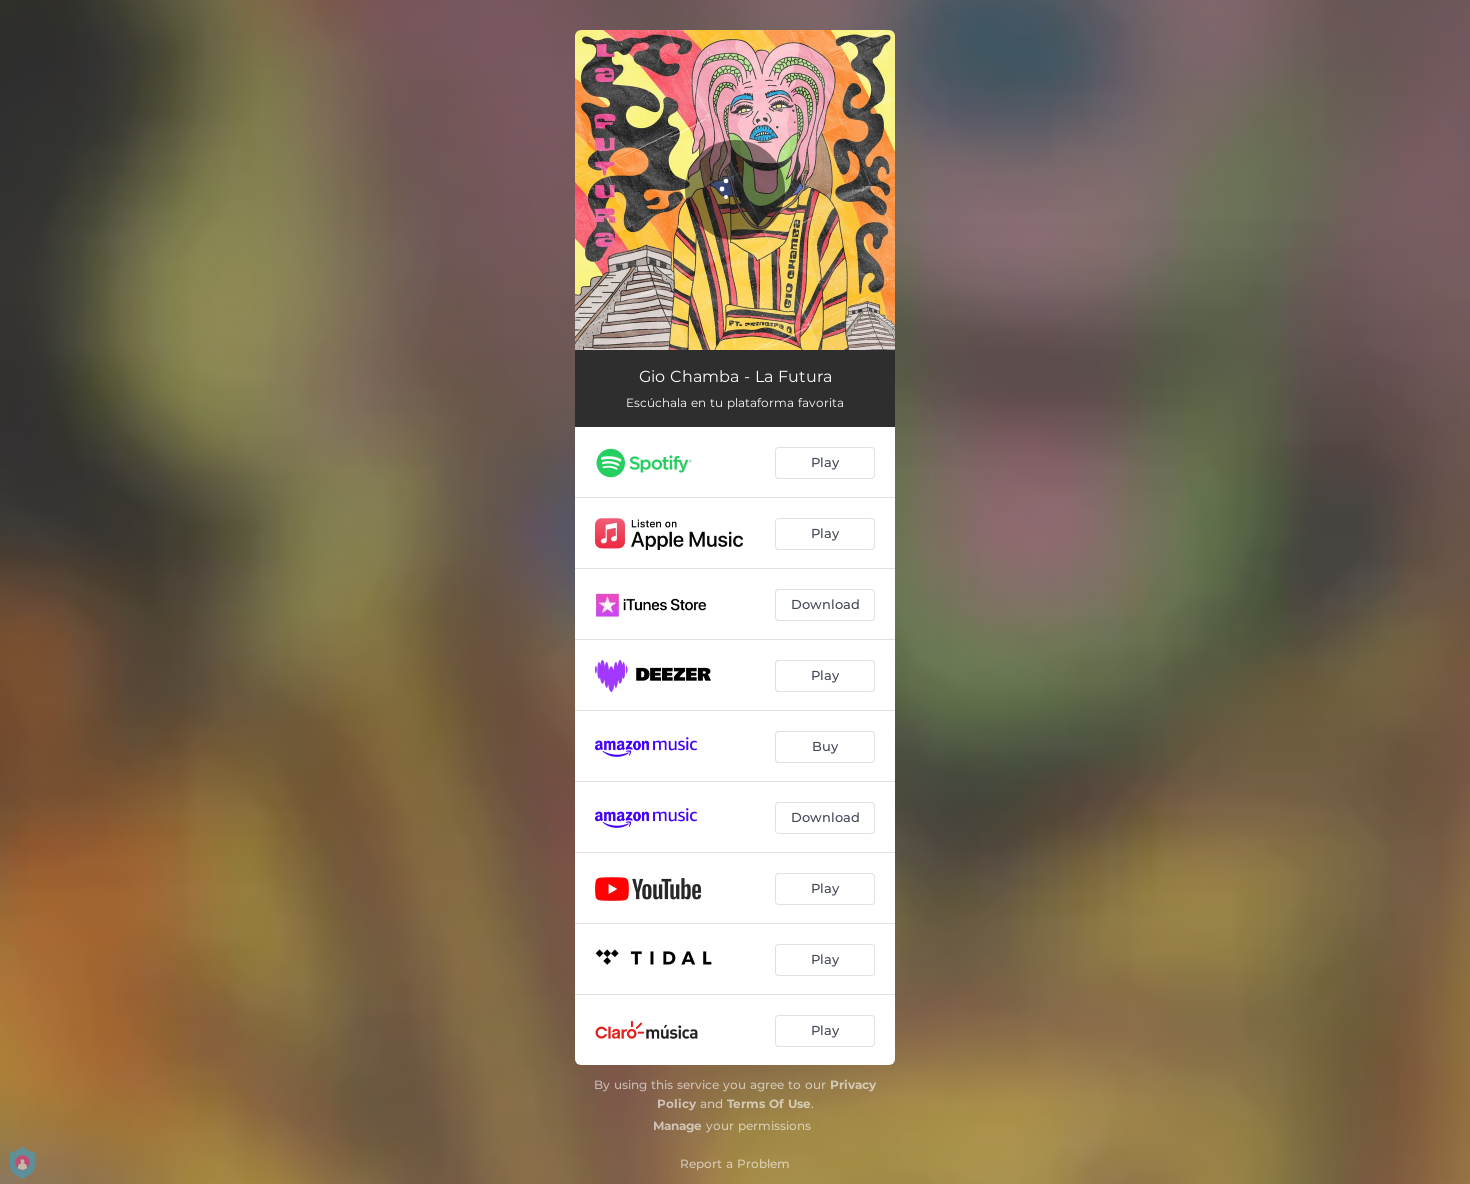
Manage (677, 1125)
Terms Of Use (769, 1103)
